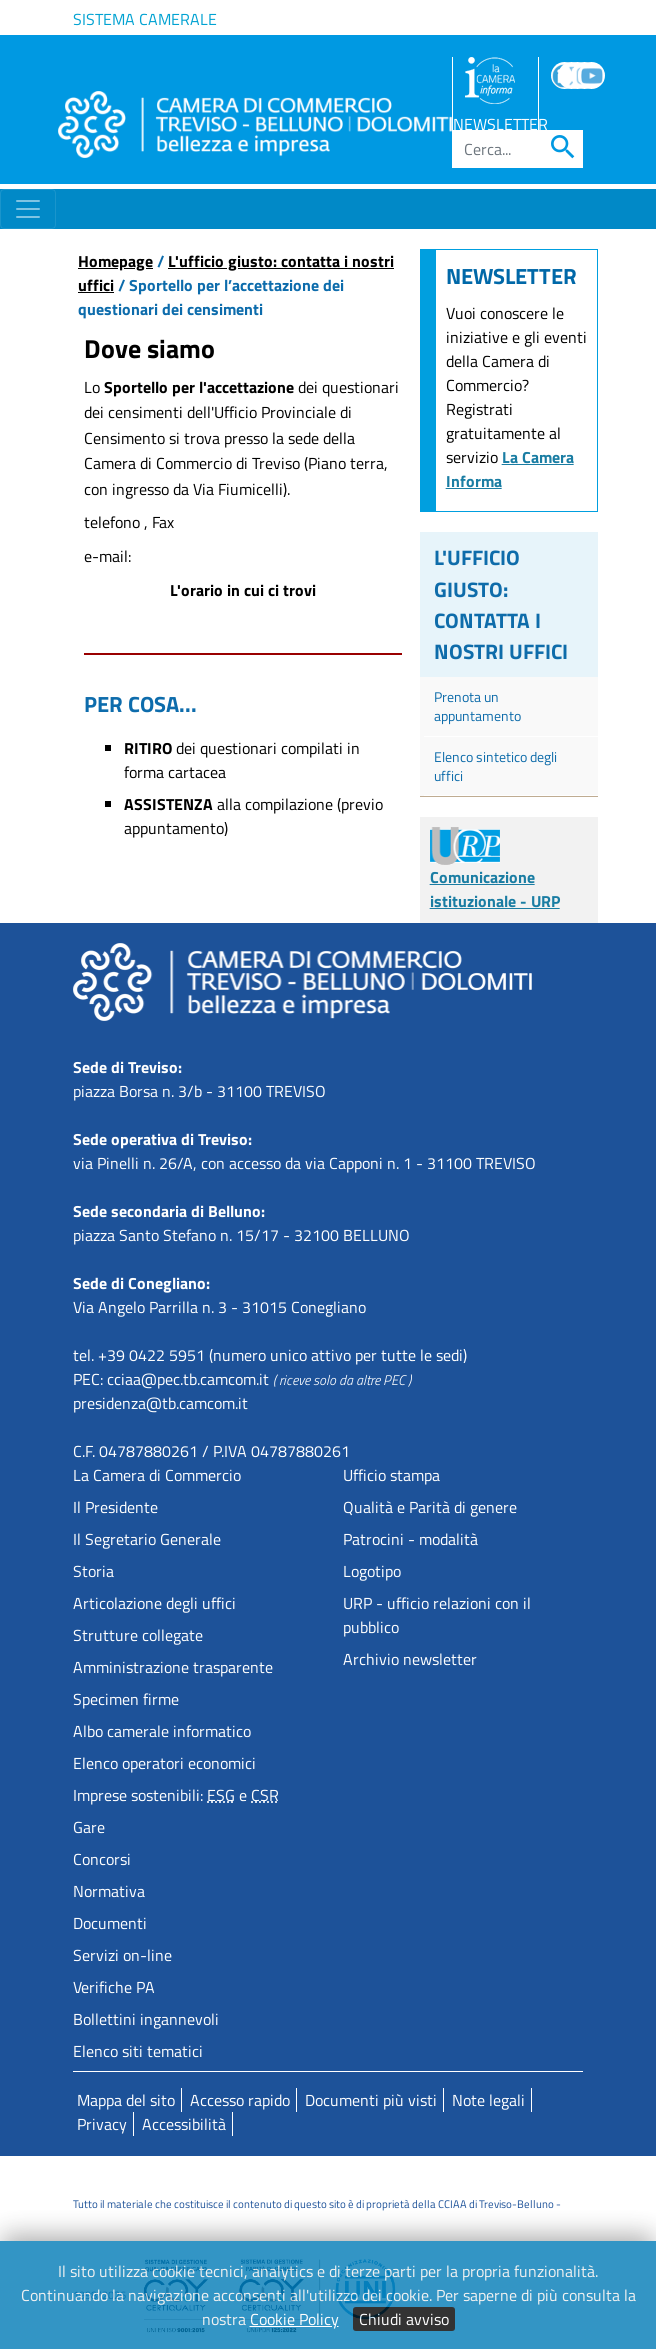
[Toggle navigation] (28, 209)
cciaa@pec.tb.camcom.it (188, 1379)
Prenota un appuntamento (477, 706)
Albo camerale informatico (162, 1731)
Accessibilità (184, 2124)
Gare (89, 1827)
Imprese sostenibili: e (176, 1795)
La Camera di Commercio (157, 1475)
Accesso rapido (240, 2100)
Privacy (102, 2124)
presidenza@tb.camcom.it (160, 1403)
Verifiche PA (114, 1987)
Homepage (115, 261)
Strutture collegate (138, 1635)
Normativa (109, 1891)
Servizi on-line (122, 1955)
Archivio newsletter (410, 1659)
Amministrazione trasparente (173, 1667)
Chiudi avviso (404, 2319)
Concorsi (102, 1859)
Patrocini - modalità (410, 1539)
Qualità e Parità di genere (430, 1507)
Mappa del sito (126, 2100)
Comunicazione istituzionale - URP (495, 872)
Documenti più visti (371, 2100)
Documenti (110, 1923)
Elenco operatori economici (164, 1763)
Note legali (488, 2100)
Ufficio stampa (391, 1475)
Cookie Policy (294, 2319)
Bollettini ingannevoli (146, 2019)
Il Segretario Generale (147, 1539)
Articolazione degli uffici (154, 1603)
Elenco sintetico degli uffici (495, 766)
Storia (93, 1571)
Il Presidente (115, 1507)
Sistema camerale (145, 19)
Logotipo (372, 1571)
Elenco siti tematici (138, 2051)
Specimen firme (126, 1699)
